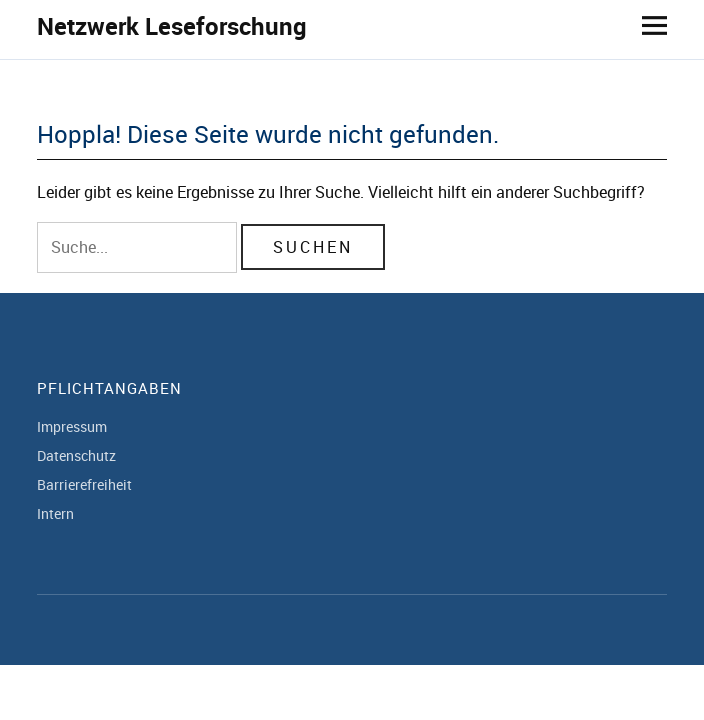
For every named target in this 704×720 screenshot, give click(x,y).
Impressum (72, 426)
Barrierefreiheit (84, 484)
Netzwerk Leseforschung (172, 26)
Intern (55, 513)
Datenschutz (76, 455)
